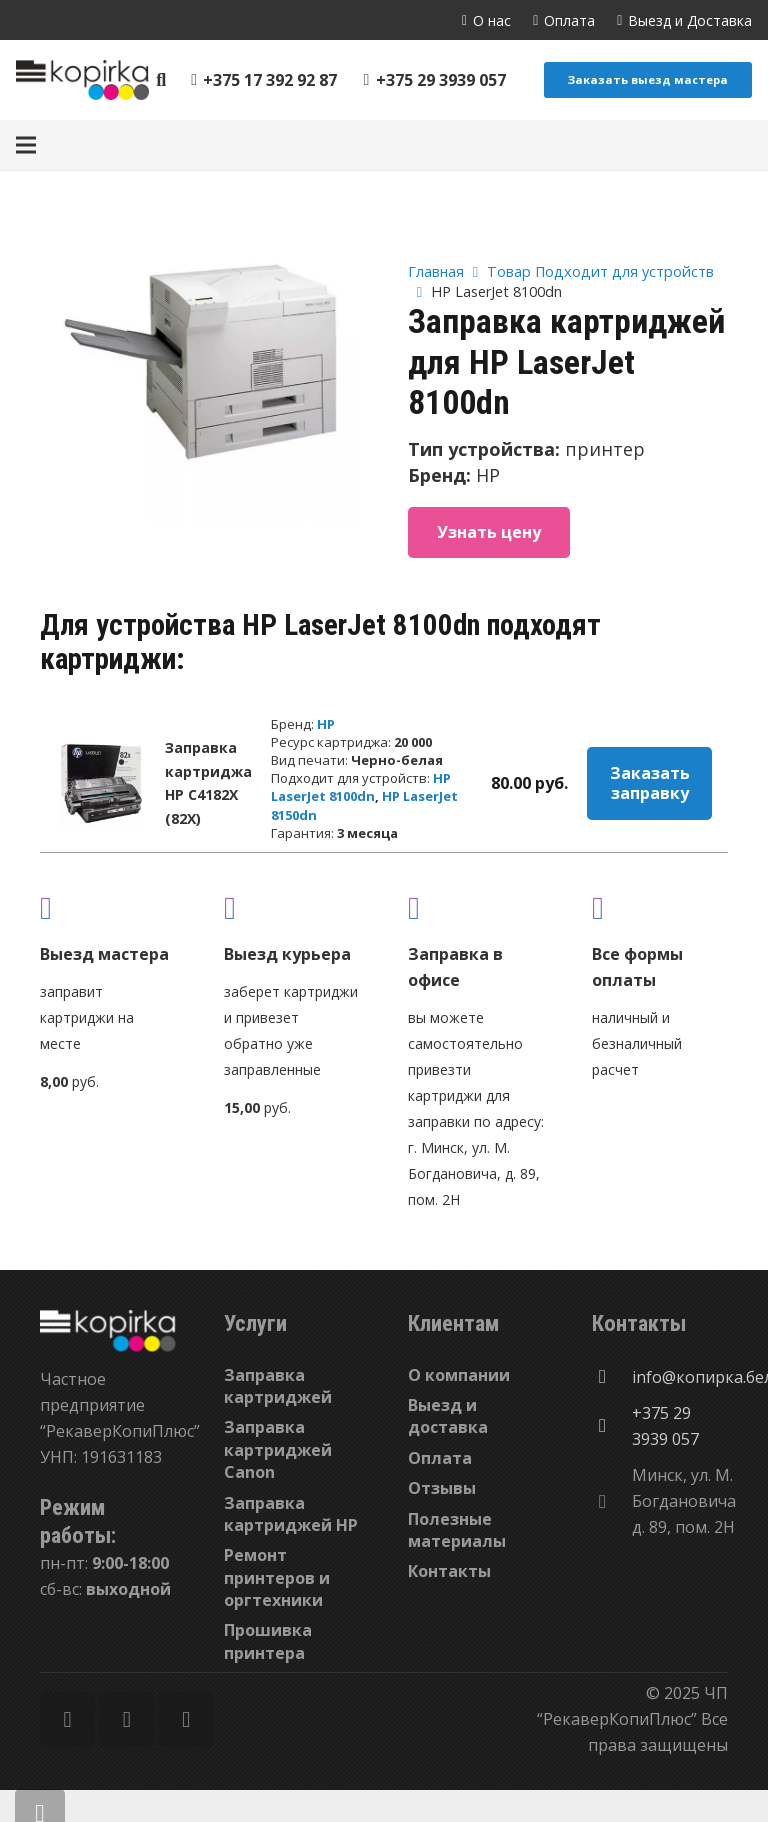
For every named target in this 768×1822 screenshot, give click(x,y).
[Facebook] (67, 1719)
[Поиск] (162, 80)
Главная (436, 271)
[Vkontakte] (186, 1719)
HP (326, 724)
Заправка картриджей (278, 1386)
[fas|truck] (108, 907)
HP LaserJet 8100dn (361, 787)
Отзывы (442, 1488)
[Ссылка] (82, 80)
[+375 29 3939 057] (612, 1426)
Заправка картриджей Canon (278, 1449)
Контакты (449, 1571)
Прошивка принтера (268, 1641)
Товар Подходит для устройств (600, 271)
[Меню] (26, 145)
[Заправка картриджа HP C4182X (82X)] (101, 783)
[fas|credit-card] (660, 907)
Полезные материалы (457, 1530)
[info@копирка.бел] (612, 1377)
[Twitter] (126, 1719)
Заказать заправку (650, 783)
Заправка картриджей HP (291, 1514)
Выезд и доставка (448, 1416)
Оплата (440, 1458)
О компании (459, 1375)
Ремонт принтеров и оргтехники (277, 1577)
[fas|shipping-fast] (292, 907)
